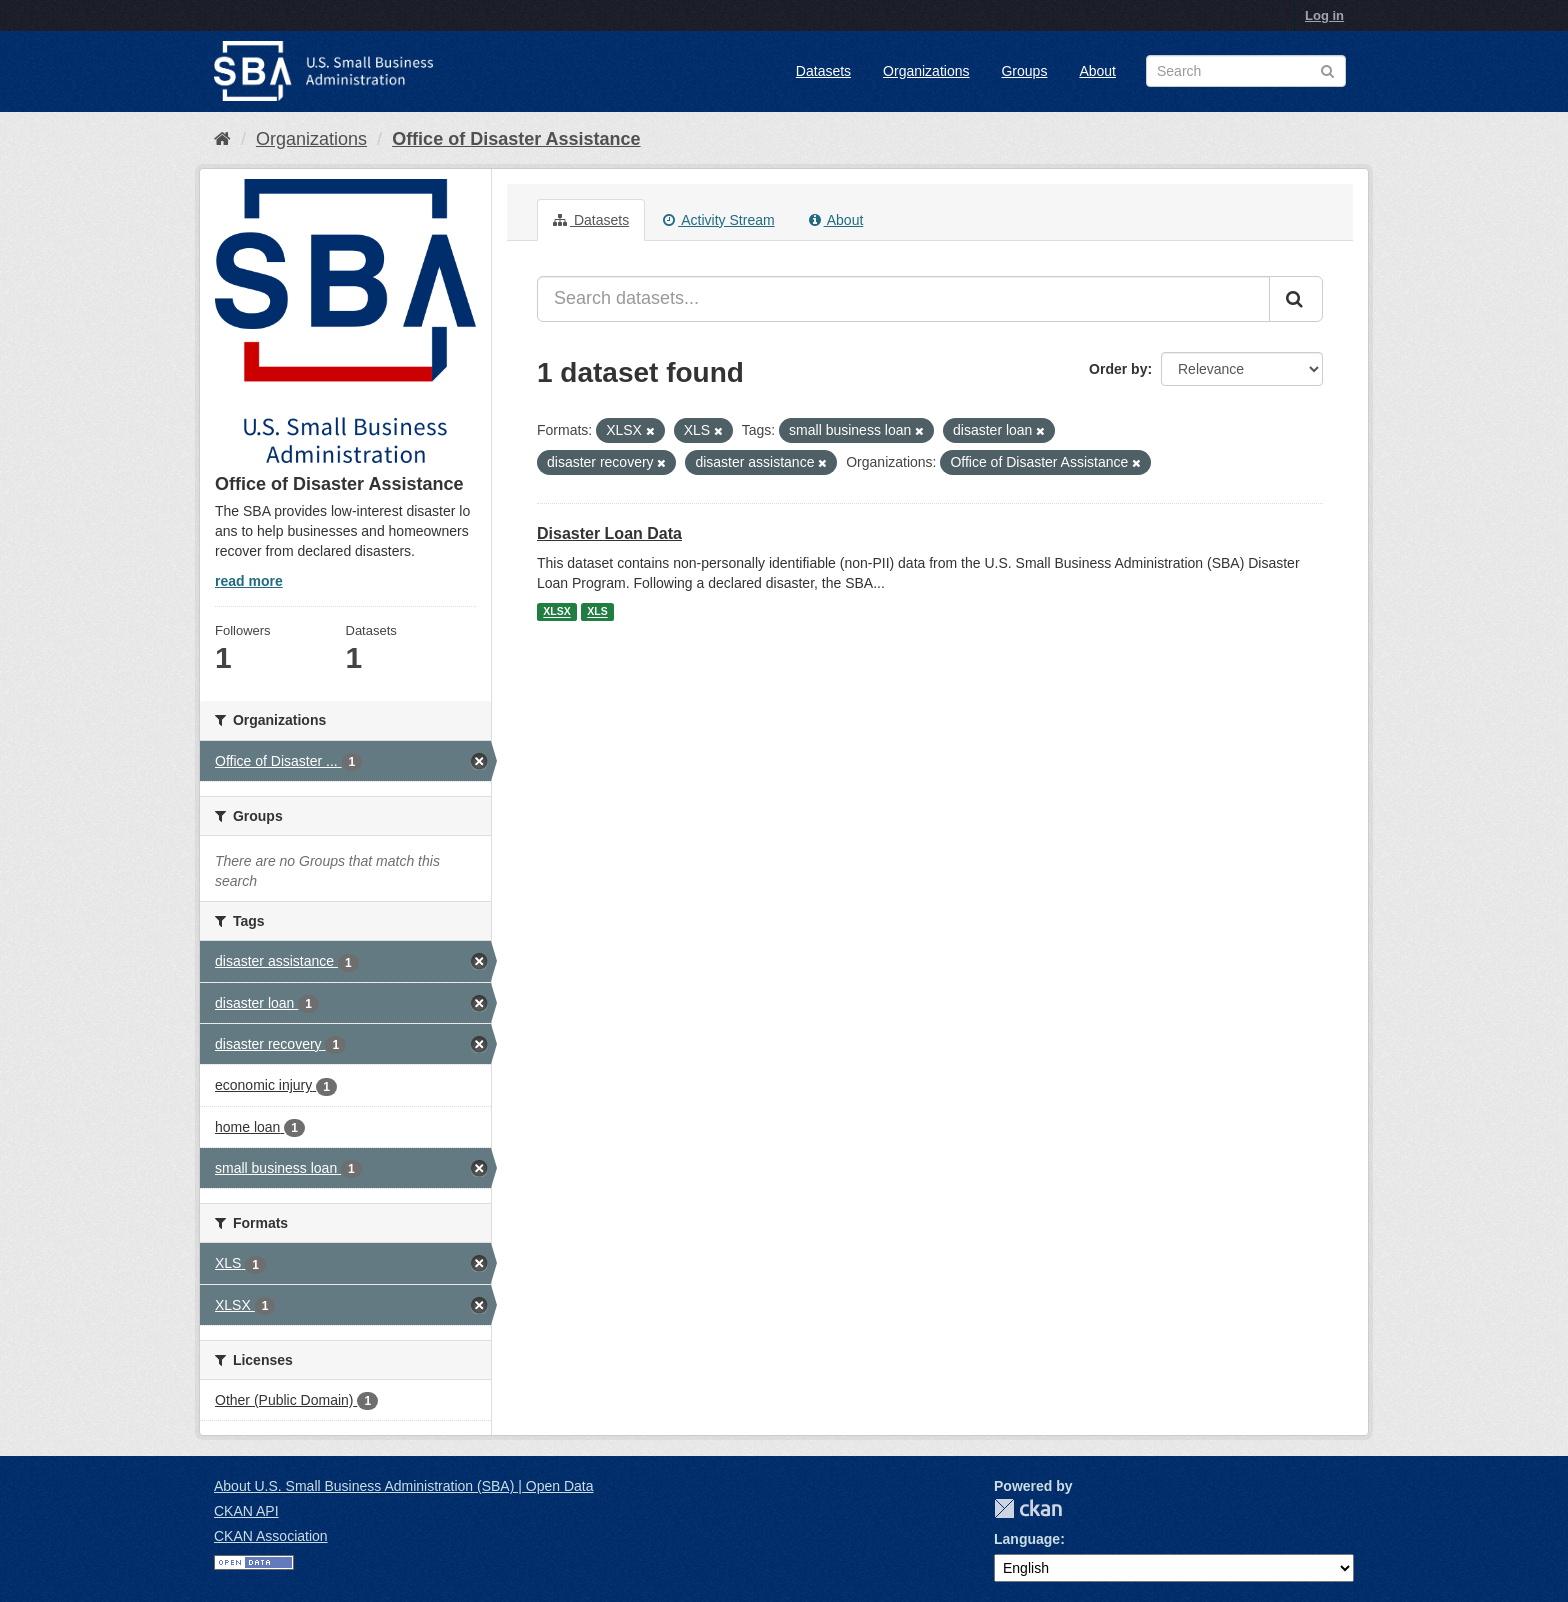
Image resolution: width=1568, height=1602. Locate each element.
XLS (597, 612)
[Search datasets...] (903, 299)
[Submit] (1296, 299)
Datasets (823, 71)
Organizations (926, 71)
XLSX (556, 612)
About (1097, 71)
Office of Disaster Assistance (516, 139)
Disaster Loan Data (609, 533)
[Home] (222, 139)
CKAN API (246, 1511)
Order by (1118, 369)
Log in (1324, 15)
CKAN (1028, 1508)
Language (1027, 1539)
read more (249, 581)
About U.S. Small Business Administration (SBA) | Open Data (403, 1486)
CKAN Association (271, 1536)
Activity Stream (718, 220)
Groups (1024, 71)
